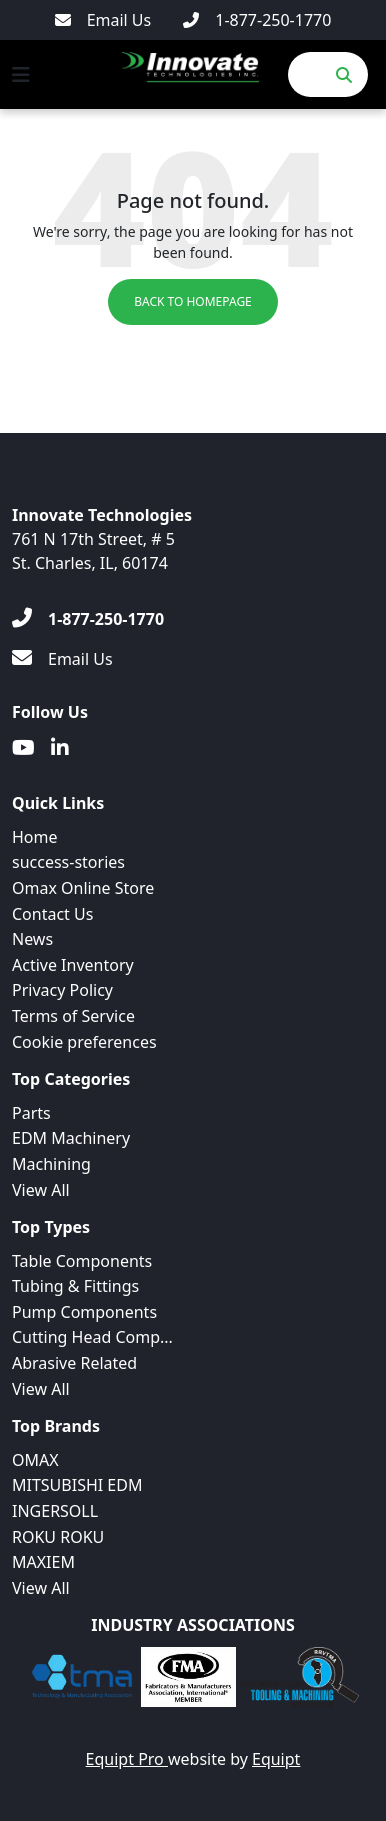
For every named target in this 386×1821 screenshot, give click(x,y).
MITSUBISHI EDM (77, 1485)
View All (41, 1190)
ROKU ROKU (58, 1537)
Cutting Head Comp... (92, 1337)
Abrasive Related (74, 1363)
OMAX (35, 1460)
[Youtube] (23, 748)
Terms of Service (73, 1016)
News (32, 939)
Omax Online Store (83, 888)
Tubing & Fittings (75, 1286)
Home (35, 837)
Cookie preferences (84, 1042)
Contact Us (52, 914)
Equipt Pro (127, 1759)
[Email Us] (103, 20)
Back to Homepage (193, 301)
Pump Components (84, 1312)
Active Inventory (73, 965)
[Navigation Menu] (21, 75)
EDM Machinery (71, 1138)
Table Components (82, 1261)
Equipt (276, 1759)
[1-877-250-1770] (257, 20)
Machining (51, 1164)
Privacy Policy (62, 990)
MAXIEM (43, 1562)
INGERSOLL (55, 1511)
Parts (31, 1113)
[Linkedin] (60, 748)
